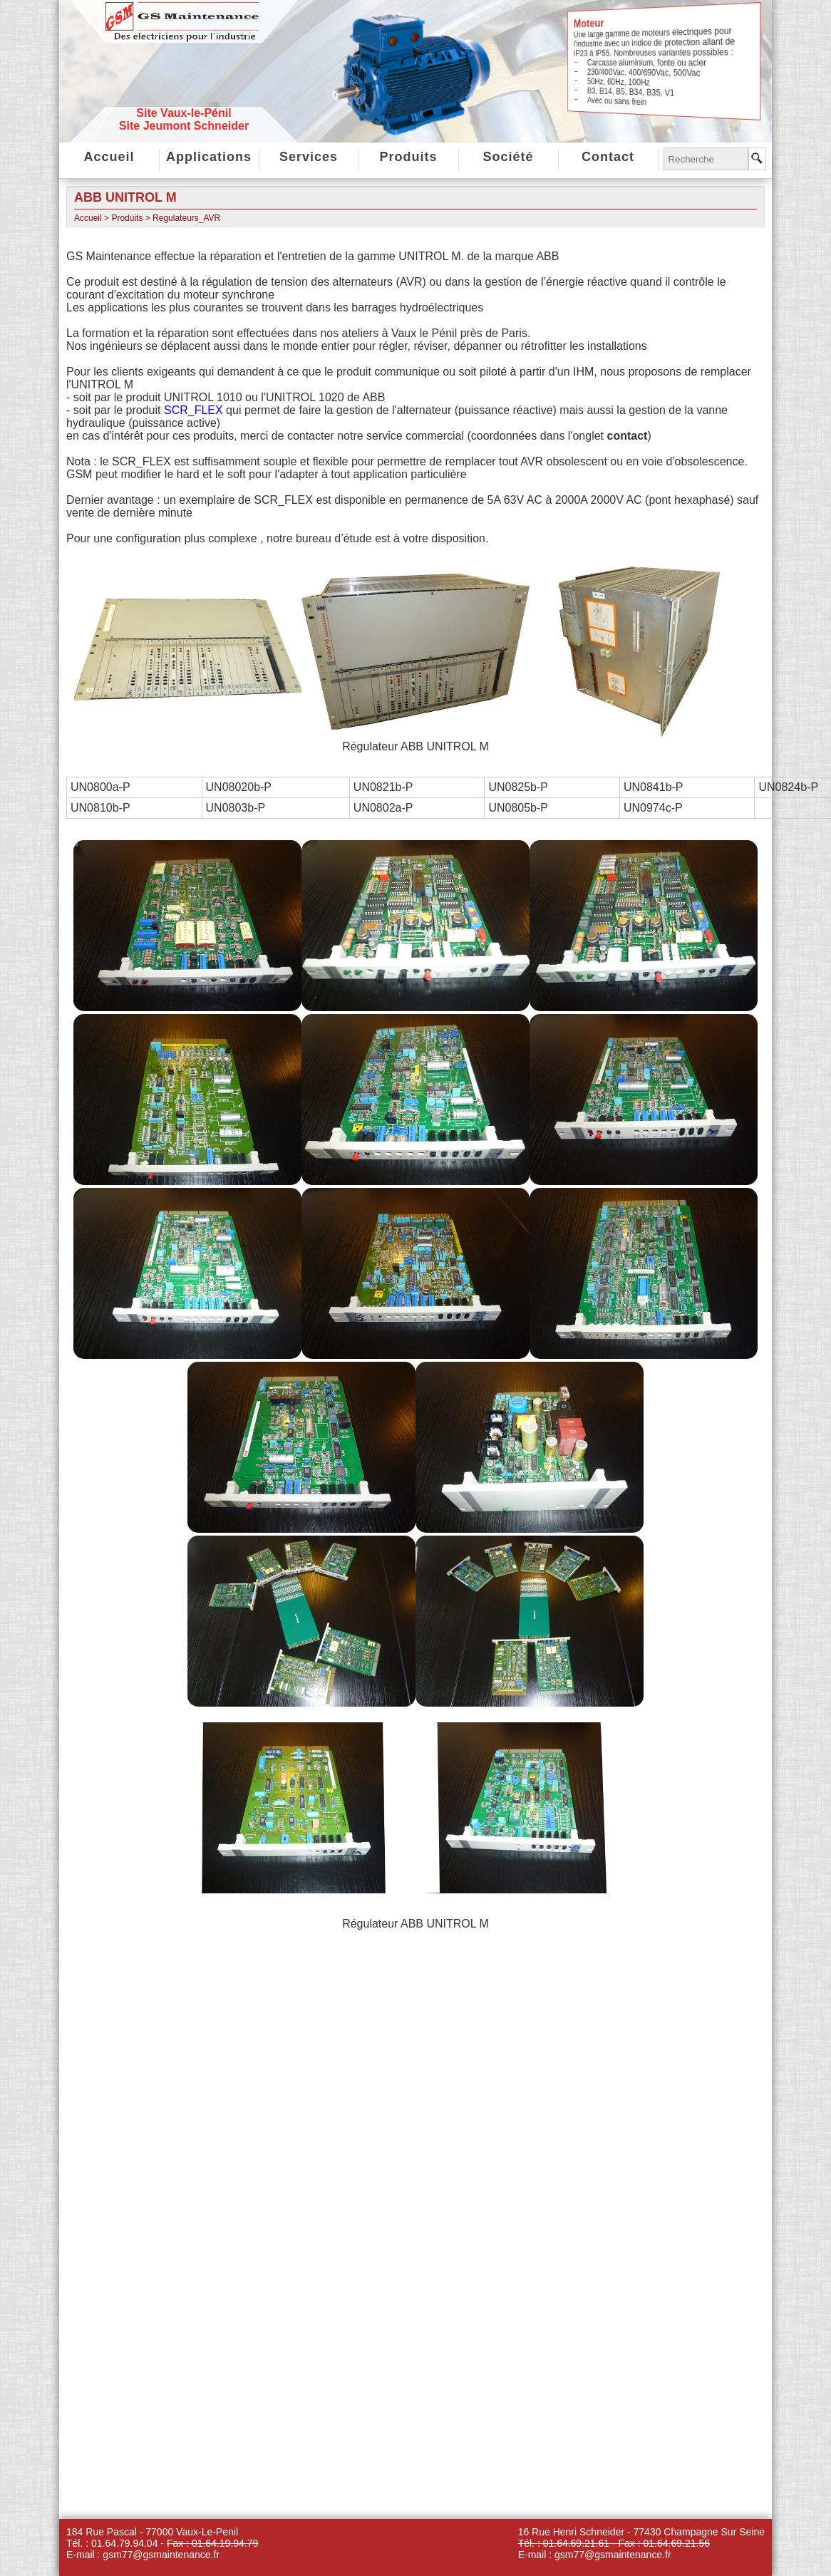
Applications (209, 157)
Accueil (108, 157)
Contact (608, 157)
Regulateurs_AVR (186, 218)
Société (507, 157)
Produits (408, 157)
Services (308, 157)
